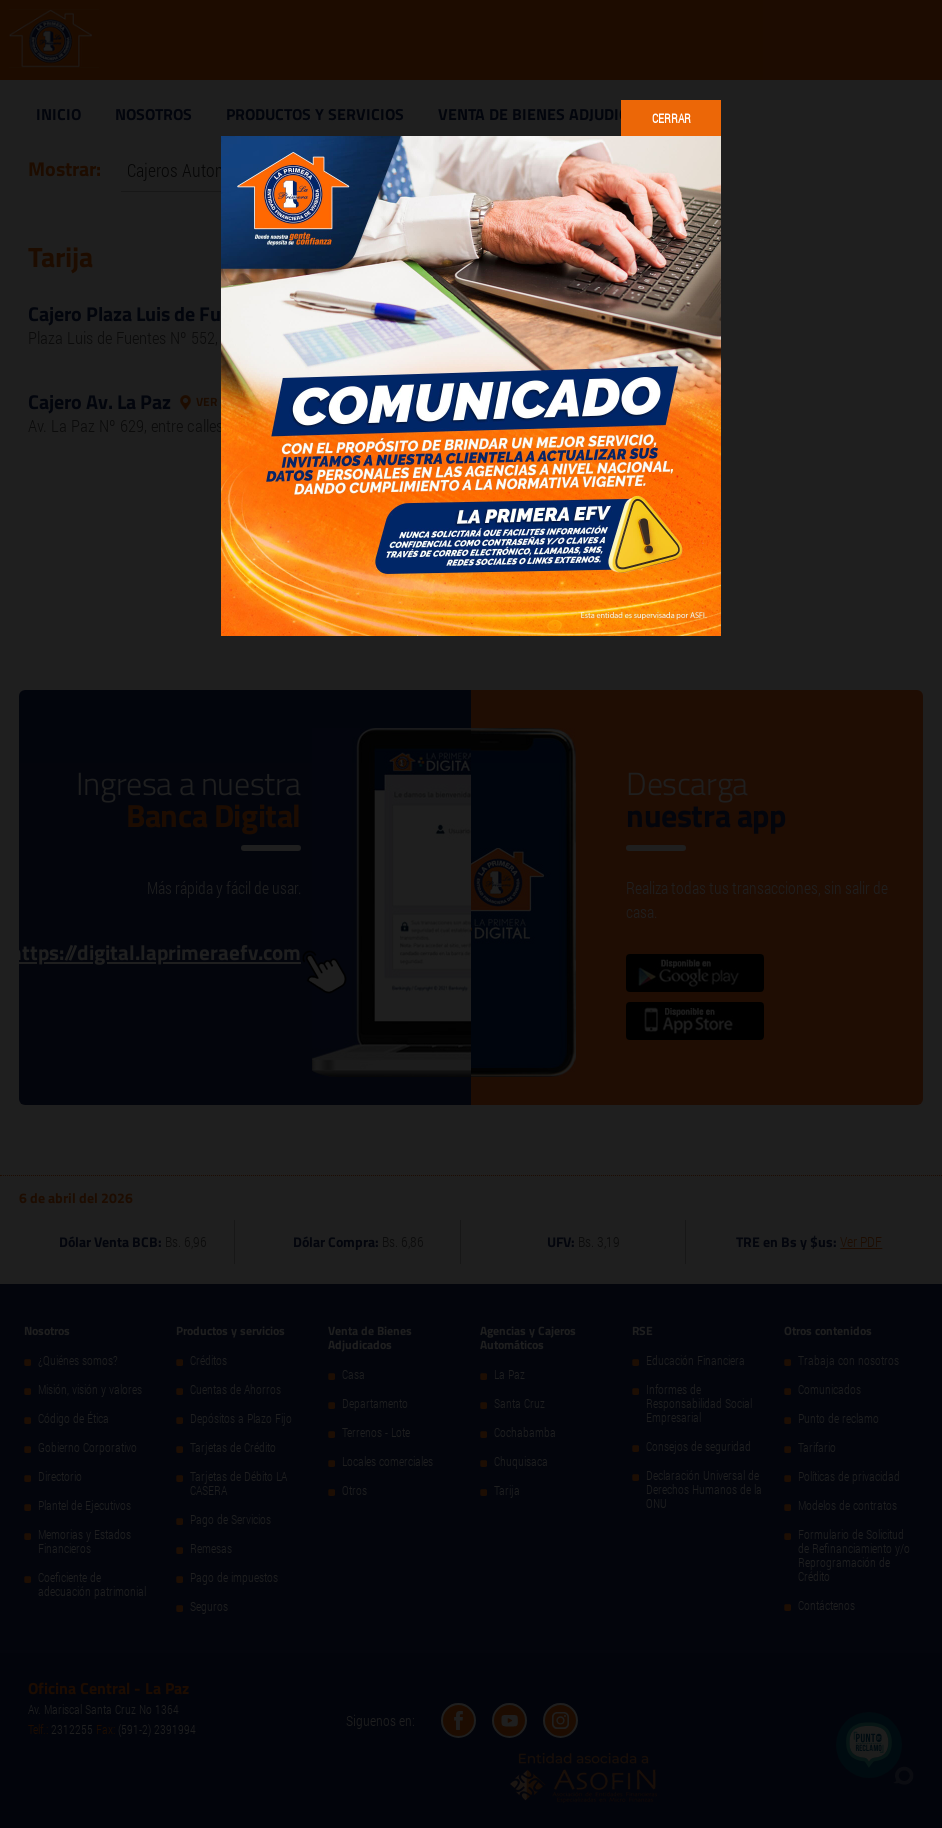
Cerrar (671, 118)
